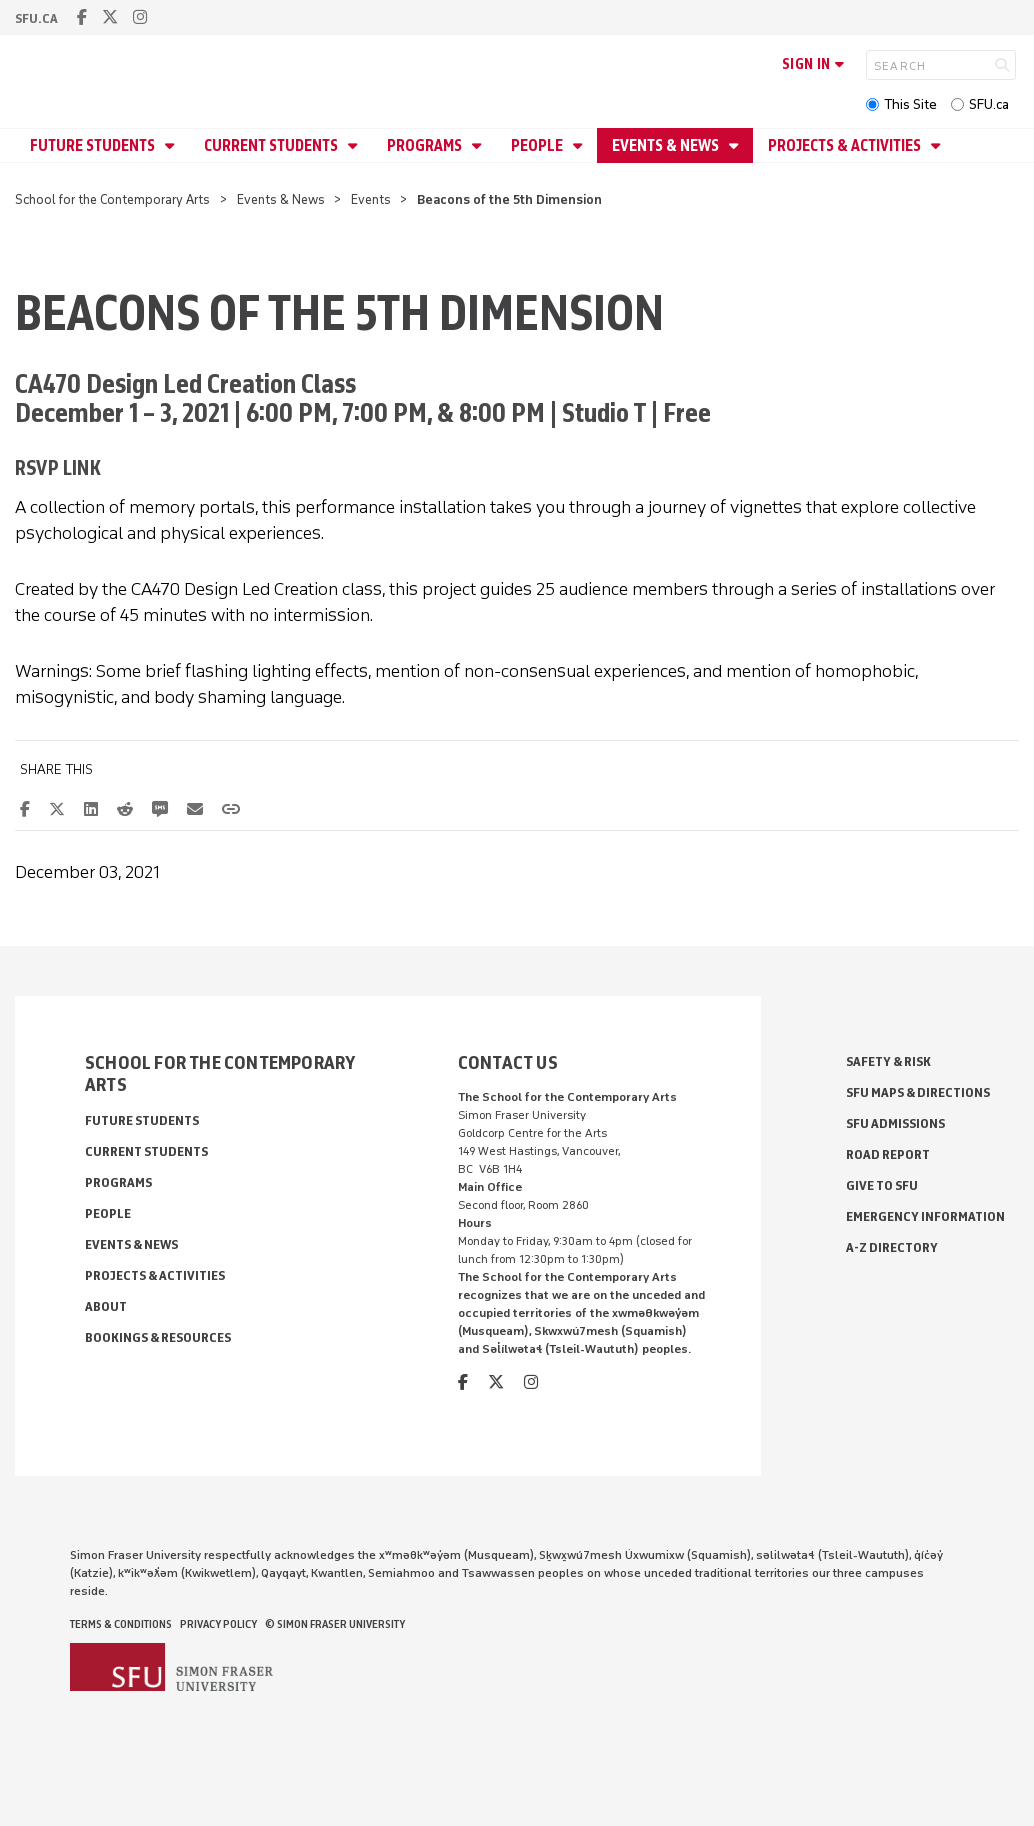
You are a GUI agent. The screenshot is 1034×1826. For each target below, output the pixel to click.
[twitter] (110, 17)
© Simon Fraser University (335, 1624)
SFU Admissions (895, 1123)
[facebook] (82, 17)
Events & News (667, 145)
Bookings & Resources (158, 1337)
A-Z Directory (892, 1247)
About (106, 1306)
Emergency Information (925, 1216)
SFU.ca (989, 104)
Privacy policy (218, 1624)
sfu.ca (36, 18)
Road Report (888, 1154)
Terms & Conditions (121, 1624)
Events (371, 199)
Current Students (272, 145)
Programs (426, 145)
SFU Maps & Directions (918, 1092)
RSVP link (58, 467)
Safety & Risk (888, 1061)
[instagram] (140, 17)
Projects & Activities (846, 145)
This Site (910, 104)
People (538, 145)
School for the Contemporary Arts (112, 199)
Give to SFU (882, 1185)
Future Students (94, 145)
